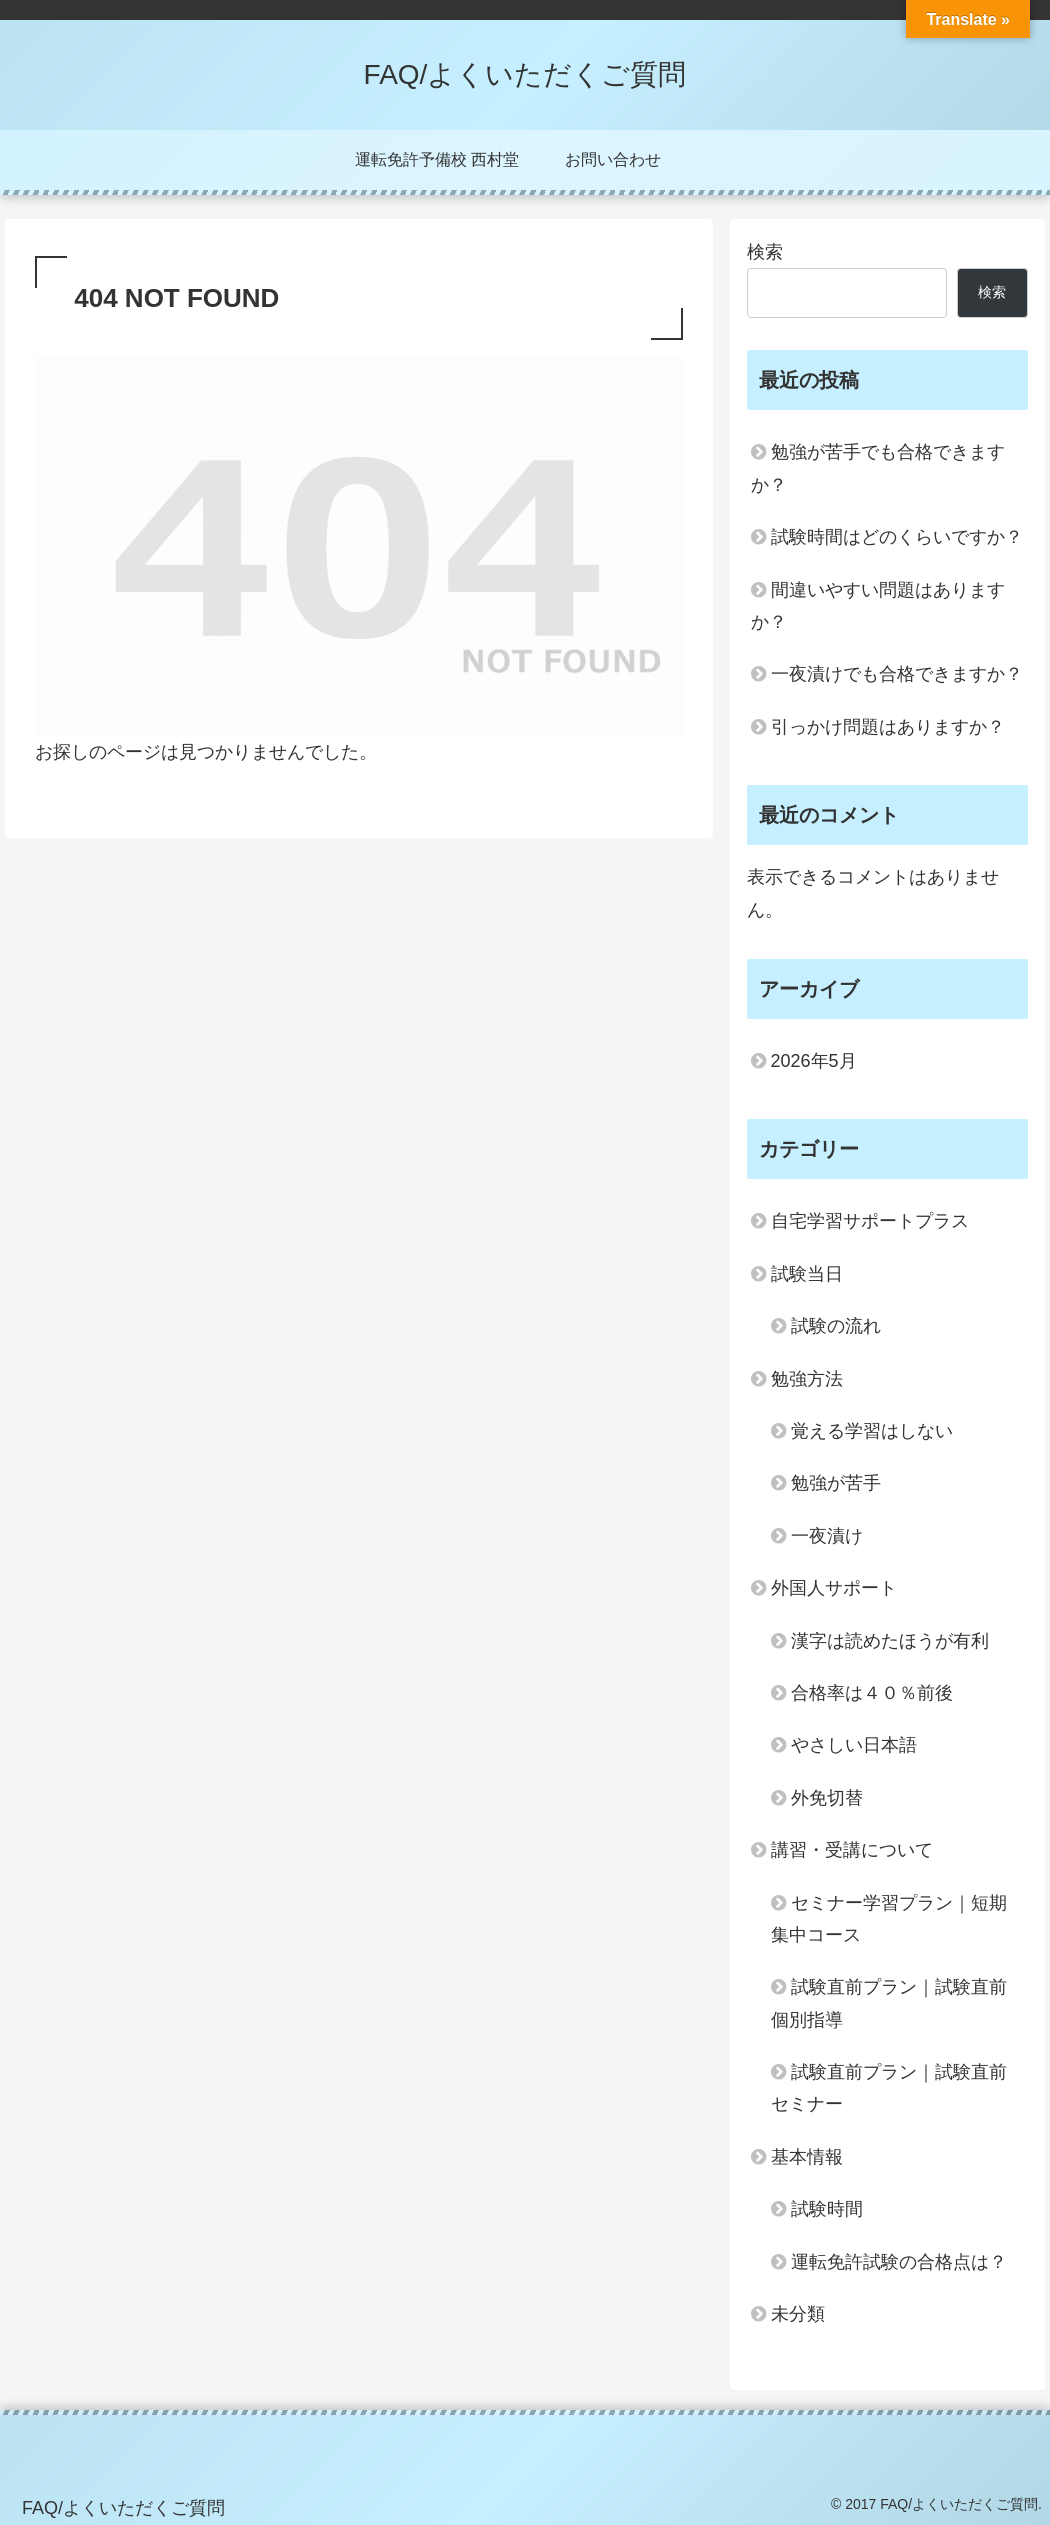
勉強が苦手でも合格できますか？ (878, 468)
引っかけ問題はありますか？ (888, 727)
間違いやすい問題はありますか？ (878, 606)
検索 (765, 252)
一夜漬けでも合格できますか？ (897, 674)
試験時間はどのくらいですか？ (897, 537)
